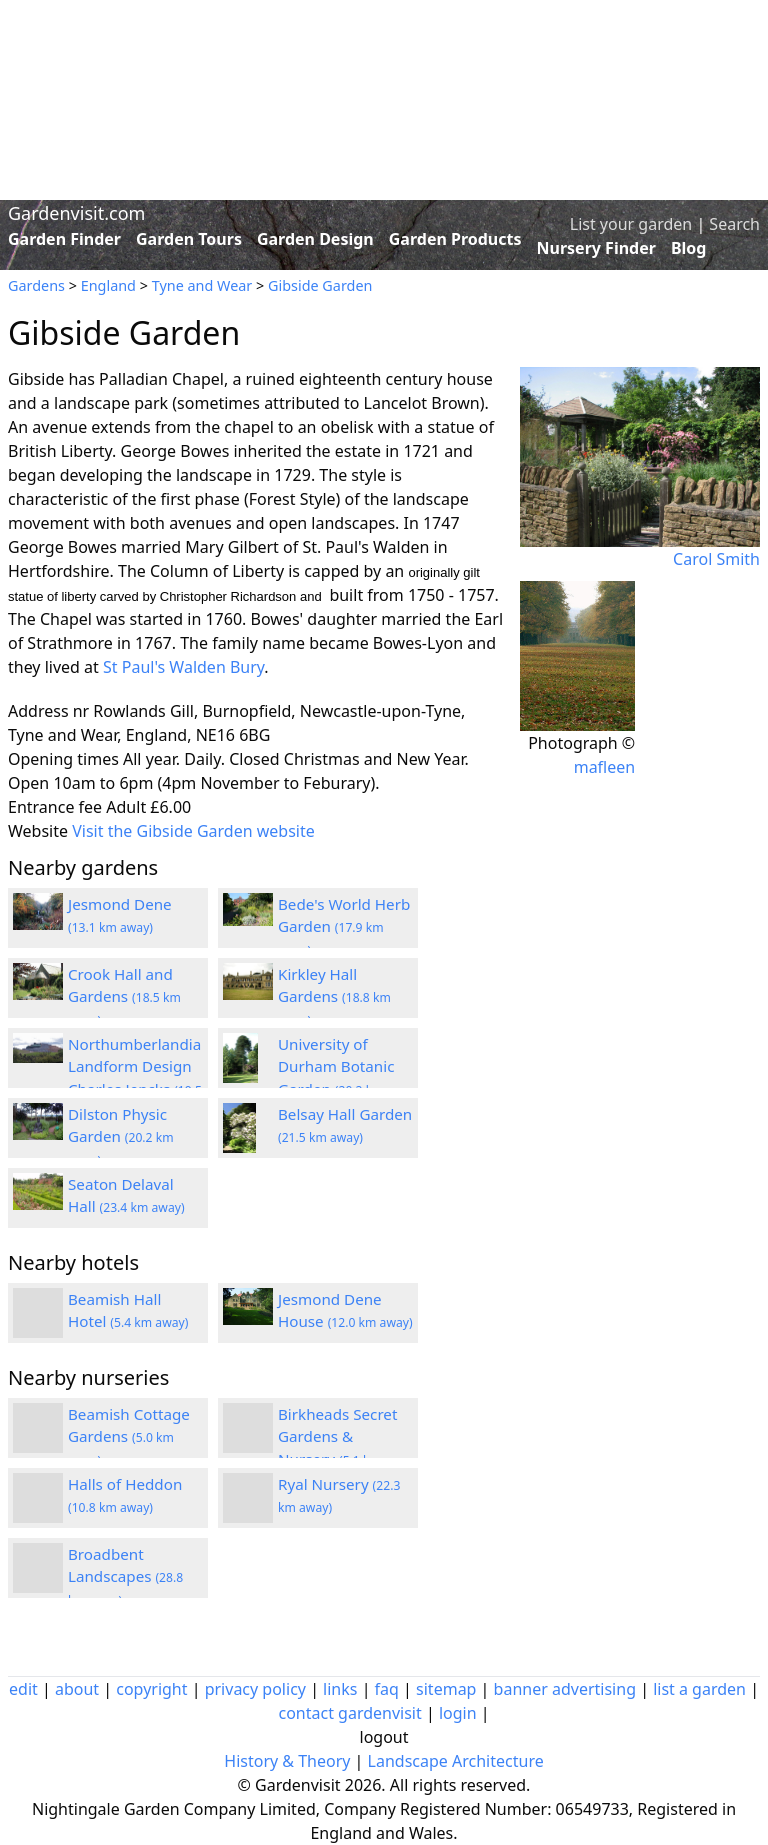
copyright (151, 1689)
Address (38, 711)
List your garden (631, 224)
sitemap (446, 1689)
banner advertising (565, 1689)
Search (734, 224)
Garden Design (315, 239)
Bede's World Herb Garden (344, 927)
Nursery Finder (596, 248)
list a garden (699, 1689)
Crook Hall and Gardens (124, 997)
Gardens (36, 285)
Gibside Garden (320, 285)
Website (38, 831)
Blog (689, 248)
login (458, 1713)
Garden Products (455, 239)
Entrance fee (55, 807)
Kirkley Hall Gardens (334, 997)
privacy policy (255, 1689)
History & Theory (287, 1761)
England (108, 285)
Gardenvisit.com (76, 213)
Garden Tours (189, 239)
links (340, 1689)
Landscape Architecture (456, 1761)
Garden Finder (64, 239)
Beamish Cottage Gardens (129, 1437)
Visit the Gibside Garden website (193, 831)
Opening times (63, 759)
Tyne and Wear (202, 285)
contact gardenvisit (349, 1713)
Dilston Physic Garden (121, 1137)
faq (387, 1689)
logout (384, 1737)
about (77, 1689)
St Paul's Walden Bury (183, 667)
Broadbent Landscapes (125, 1577)
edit (23, 1689)
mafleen (605, 767)
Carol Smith (716, 559)
